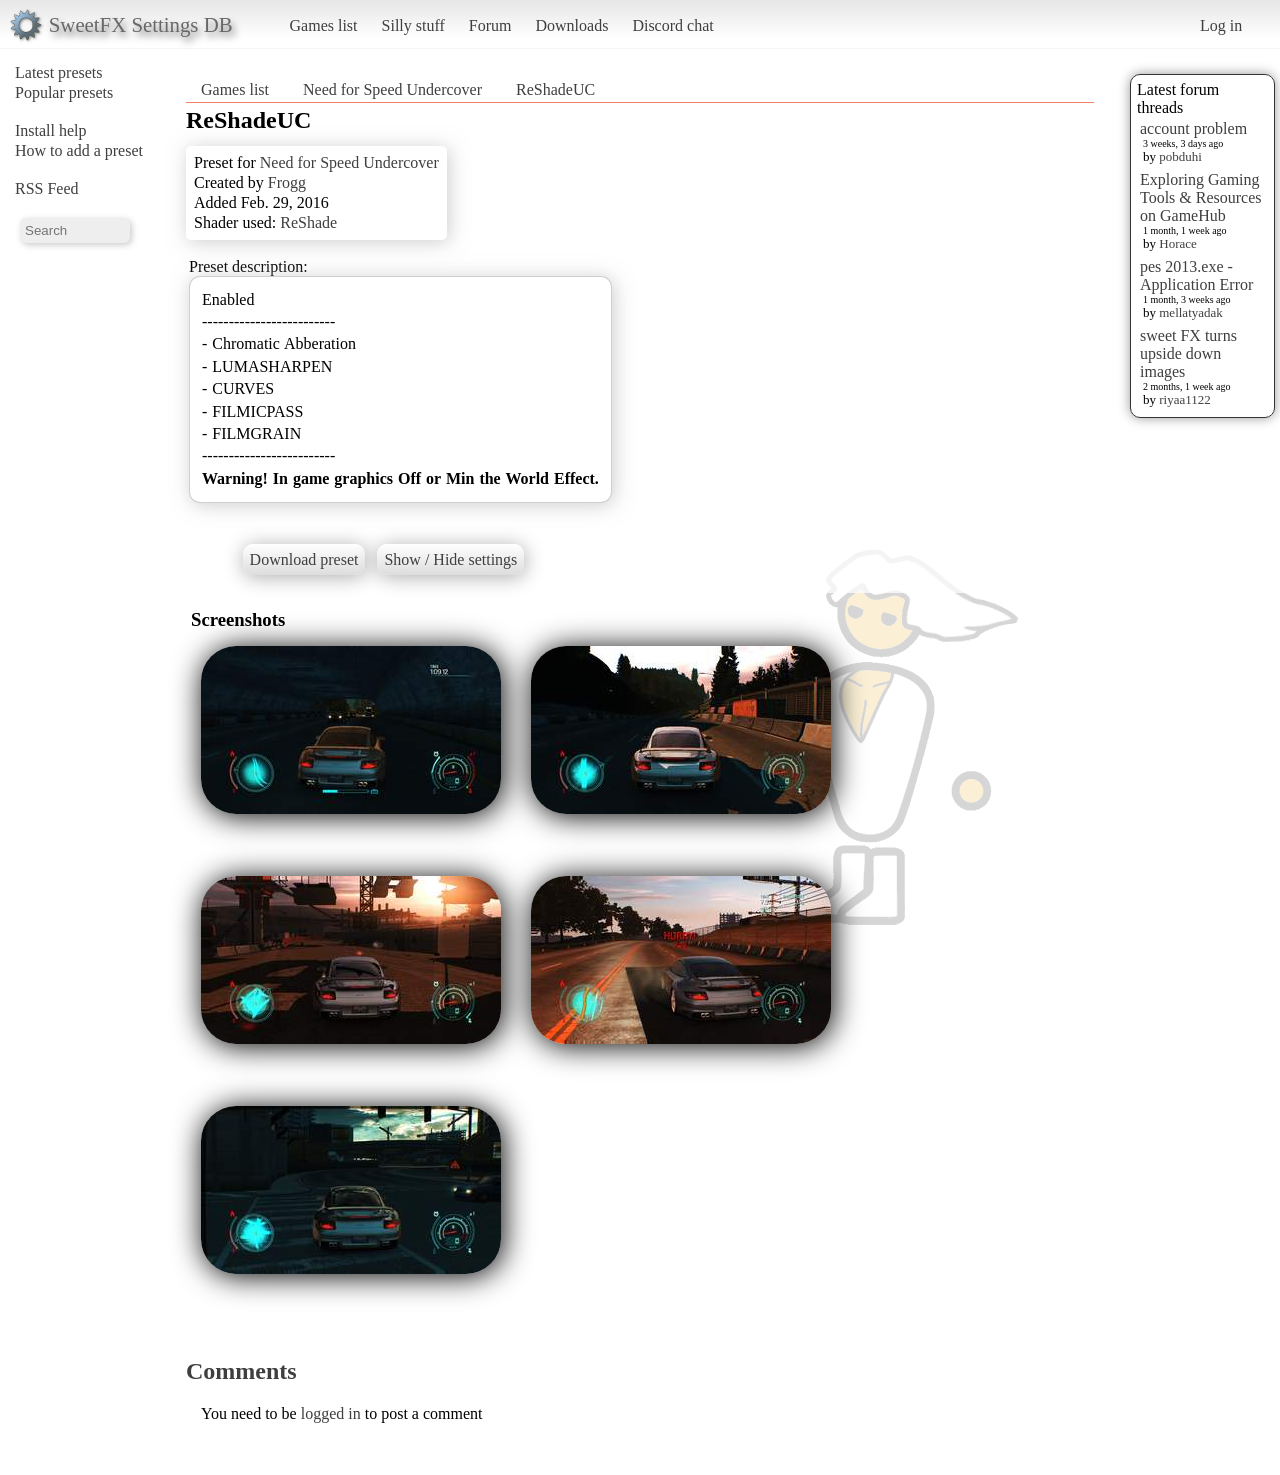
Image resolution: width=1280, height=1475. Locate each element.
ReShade (308, 222)
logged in (331, 1413)
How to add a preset (79, 150)
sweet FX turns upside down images (1188, 353)
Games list (324, 25)
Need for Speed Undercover (392, 89)
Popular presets (64, 92)
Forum (490, 25)
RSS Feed (47, 188)
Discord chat (672, 25)
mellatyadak (1191, 312)
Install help (51, 130)
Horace (1178, 243)
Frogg (287, 182)
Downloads (571, 25)
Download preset (304, 559)
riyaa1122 (1185, 399)
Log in (1221, 25)
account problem (1193, 128)
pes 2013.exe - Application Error (1196, 275)
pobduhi (1180, 156)
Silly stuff (413, 25)
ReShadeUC (555, 89)
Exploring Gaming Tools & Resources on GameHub (1201, 197)
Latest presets (59, 72)
